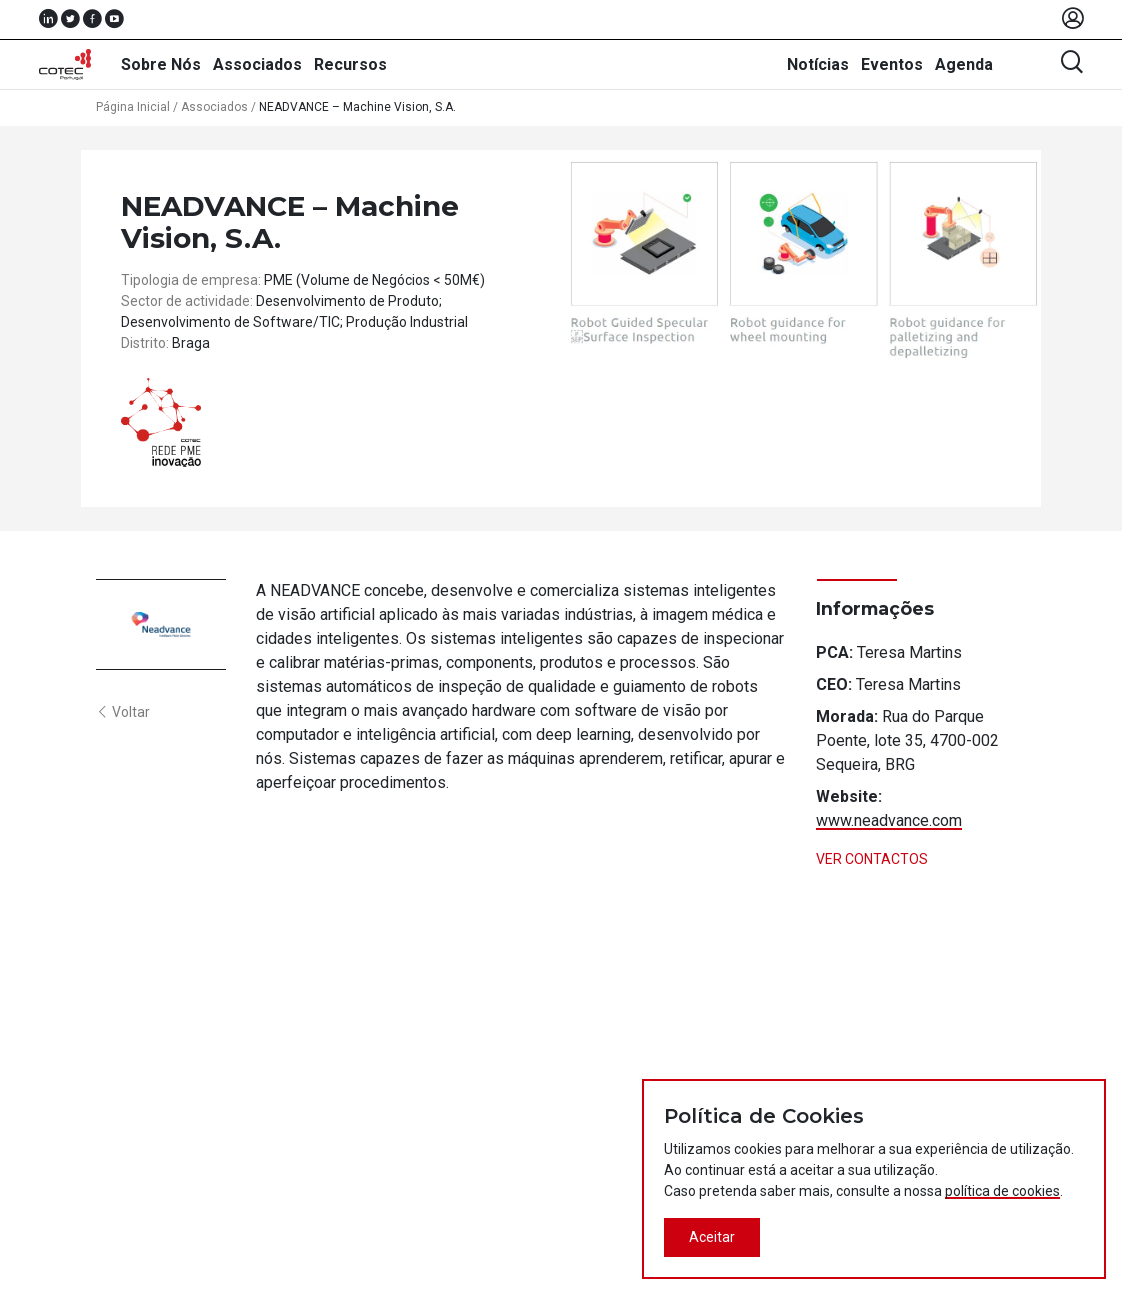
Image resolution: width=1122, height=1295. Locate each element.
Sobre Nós (161, 64)
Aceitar (712, 1237)
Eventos (892, 64)
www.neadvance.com (889, 820)
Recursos (350, 64)
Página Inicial (133, 107)
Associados (257, 64)
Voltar (123, 712)
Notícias (818, 64)
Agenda (964, 64)
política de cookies (1002, 1191)
